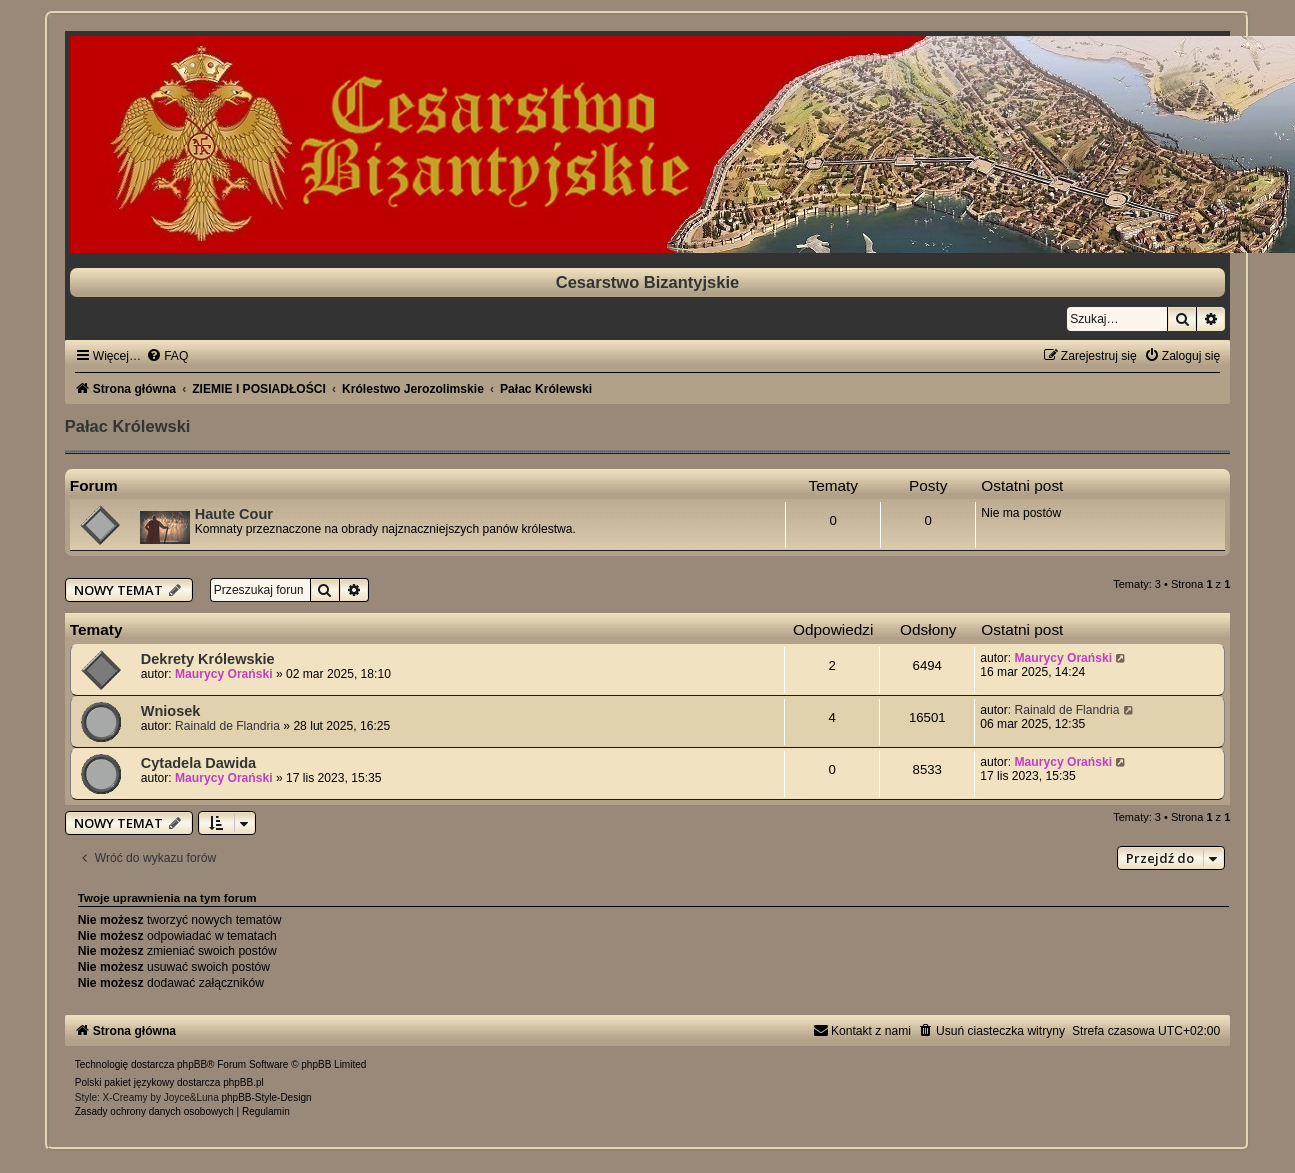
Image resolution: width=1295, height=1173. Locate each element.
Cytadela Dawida (198, 763)
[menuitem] (167, 356)
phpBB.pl (243, 1082)
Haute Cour (234, 514)
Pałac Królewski (128, 426)
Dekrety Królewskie (208, 659)
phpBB (192, 1064)
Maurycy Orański (223, 674)
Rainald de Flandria (227, 726)
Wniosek (171, 711)
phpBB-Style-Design (266, 1097)
